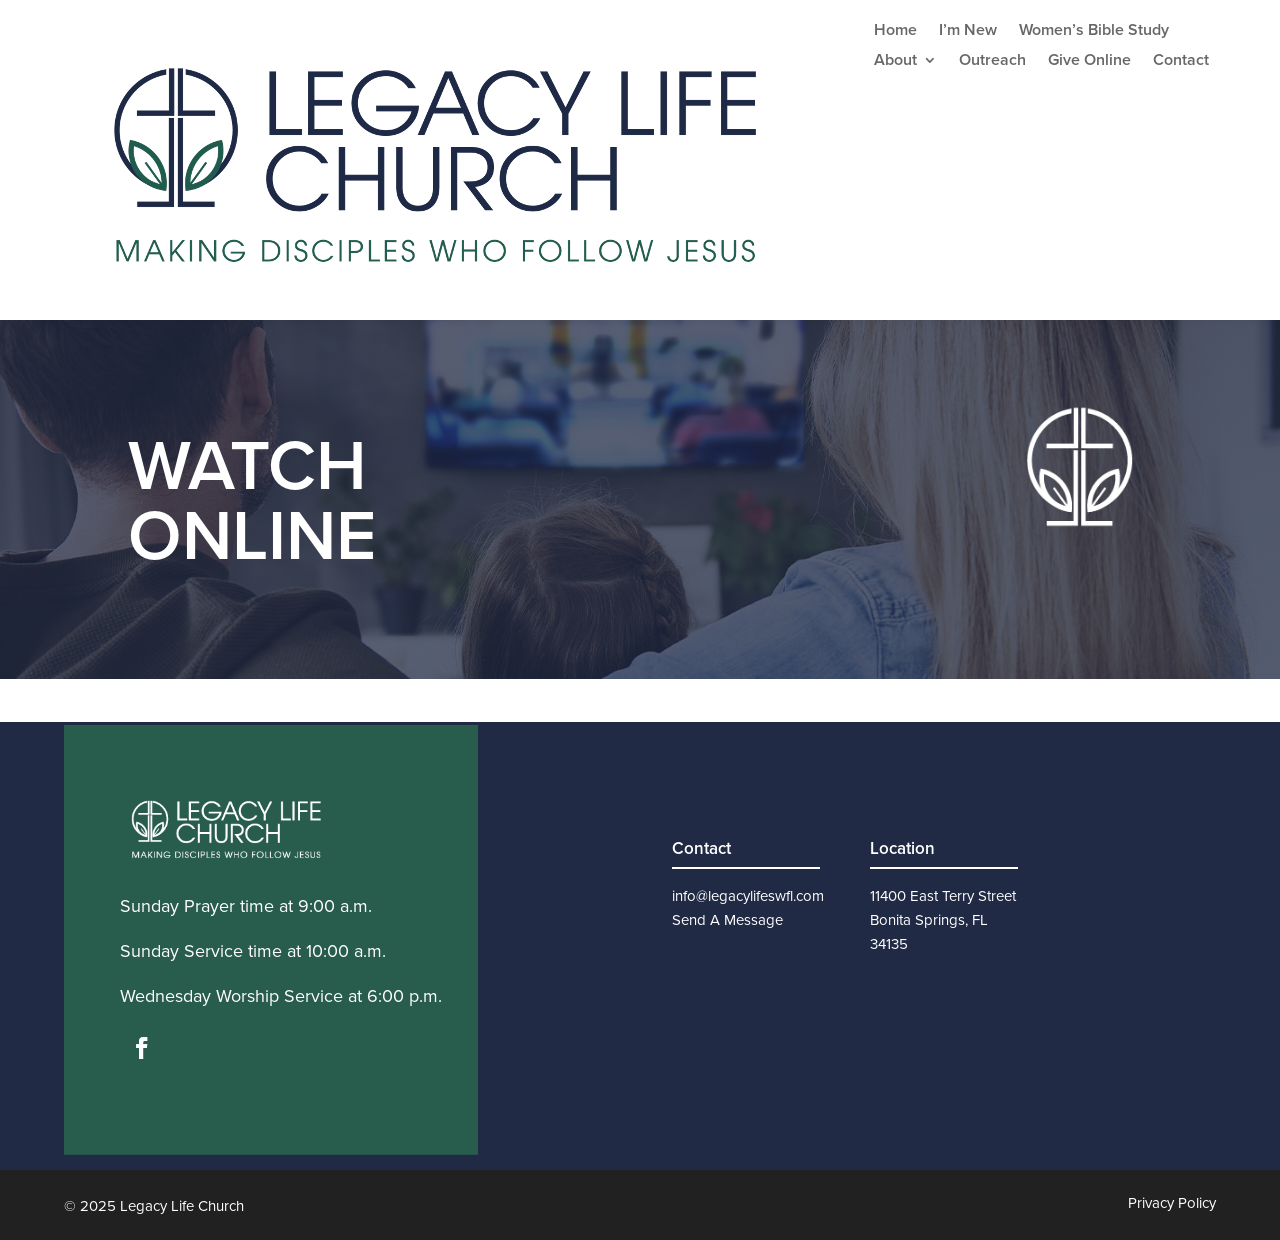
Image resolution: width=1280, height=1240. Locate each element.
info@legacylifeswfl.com (748, 896)
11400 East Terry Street (943, 896)
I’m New (968, 32)
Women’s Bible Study (1094, 32)
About (895, 62)
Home (895, 32)
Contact (1181, 62)
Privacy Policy (1172, 1203)
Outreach (992, 62)
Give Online (1089, 62)
